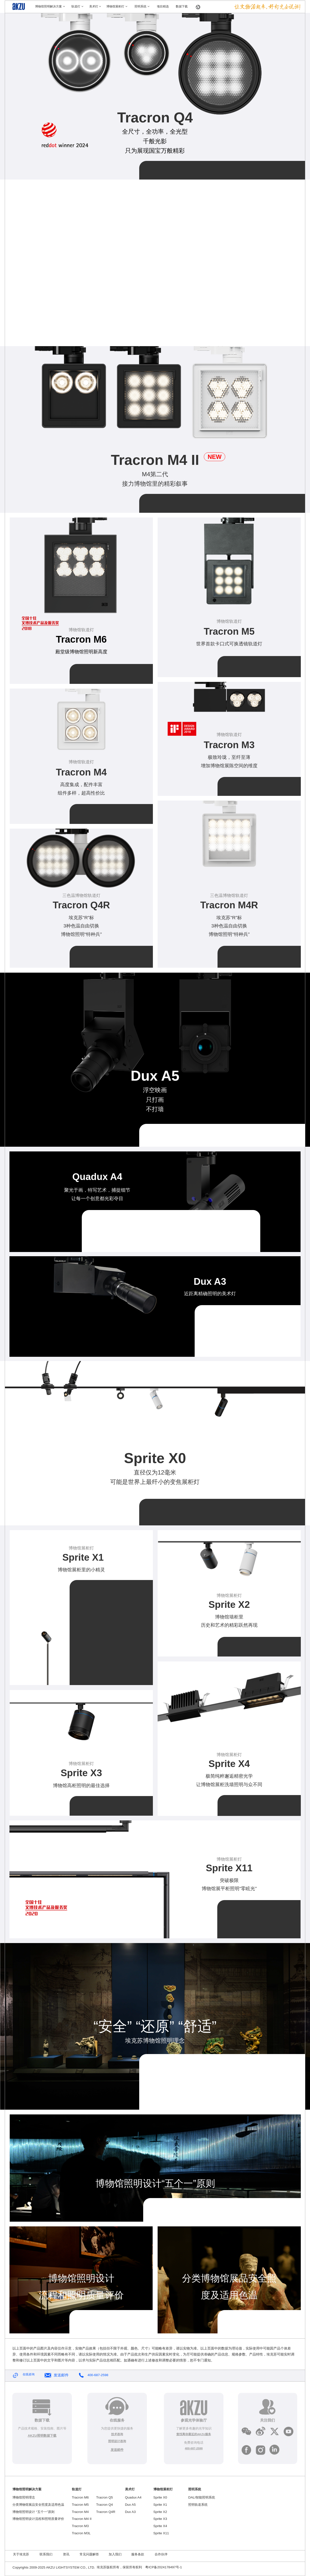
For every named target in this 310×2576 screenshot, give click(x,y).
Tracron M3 (80, 2526)
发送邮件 (61, 2375)
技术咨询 (117, 2435)
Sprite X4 (160, 2526)
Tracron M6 (80, 2497)
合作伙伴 (161, 2556)
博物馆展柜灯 (116, 6)
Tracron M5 (80, 2504)
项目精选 (163, 6)
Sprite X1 (160, 2504)
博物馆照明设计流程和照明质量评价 (38, 2519)
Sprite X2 (160, 2512)
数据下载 (182, 6)
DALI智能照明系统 (201, 2497)
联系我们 (46, 2556)
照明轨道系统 (198, 2504)
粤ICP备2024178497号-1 (163, 2567)
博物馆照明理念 (23, 2497)
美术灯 (95, 6)
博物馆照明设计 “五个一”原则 (33, 2512)
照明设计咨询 (117, 2442)
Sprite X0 (160, 2497)
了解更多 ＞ (155, 166)
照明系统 (141, 6)
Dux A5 (130, 2504)
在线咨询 (27, 2375)
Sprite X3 (160, 2519)
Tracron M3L (81, 2533)
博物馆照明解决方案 (50, 6)
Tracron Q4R (105, 2512)
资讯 (66, 2556)
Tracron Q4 (104, 2504)
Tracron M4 (80, 2512)
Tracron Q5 (104, 2497)
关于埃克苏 (21, 2556)
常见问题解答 (89, 2556)
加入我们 (116, 2556)
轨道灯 (77, 6)
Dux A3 (130, 2512)
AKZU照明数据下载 (42, 2435)
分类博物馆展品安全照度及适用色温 (38, 2504)
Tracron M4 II (81, 2519)
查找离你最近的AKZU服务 (194, 2435)
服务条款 (137, 2556)
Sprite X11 (161, 2533)
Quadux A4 (133, 2497)
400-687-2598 (96, 2375)
